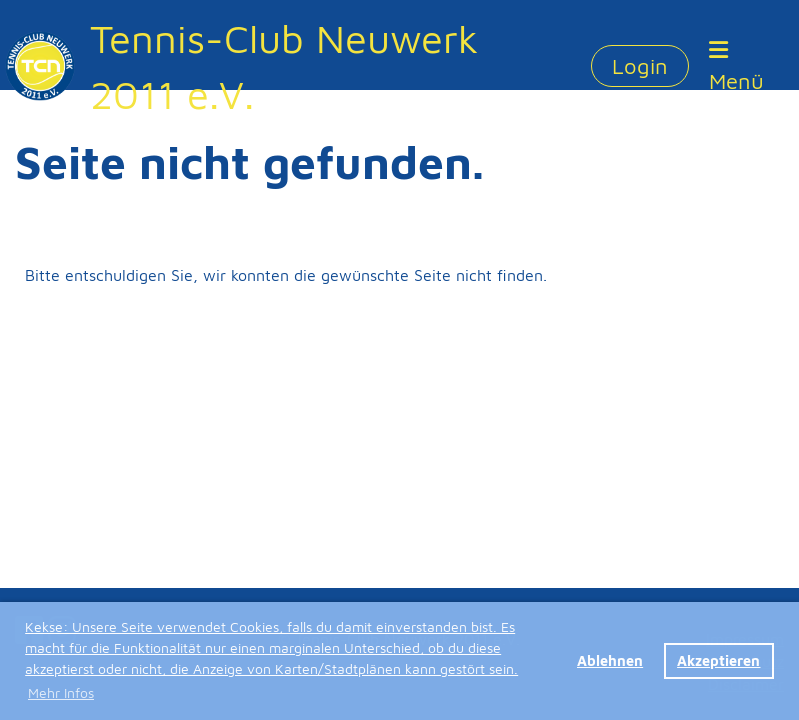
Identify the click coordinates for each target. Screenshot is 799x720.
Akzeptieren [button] (718, 660)
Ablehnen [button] (610, 660)
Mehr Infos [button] (61, 692)
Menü (736, 66)
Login (640, 66)
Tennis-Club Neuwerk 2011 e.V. (284, 65)
